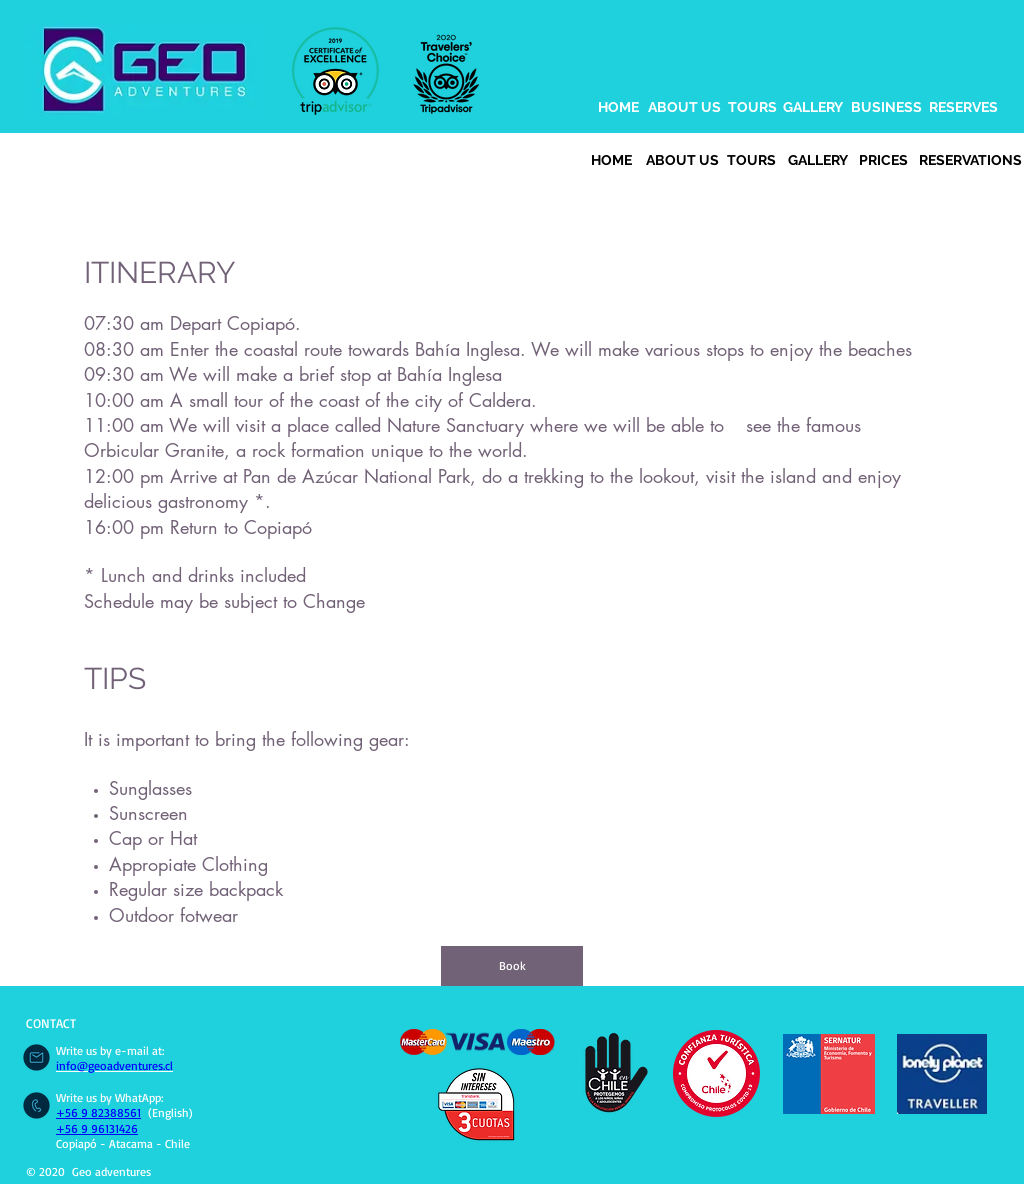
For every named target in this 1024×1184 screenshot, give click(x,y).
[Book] (512, 966)
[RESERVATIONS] (970, 161)
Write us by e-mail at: (110, 1050)
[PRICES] (883, 161)
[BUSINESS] (886, 108)
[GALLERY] (813, 108)
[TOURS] (752, 108)
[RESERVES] (963, 108)
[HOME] (618, 108)
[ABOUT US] (684, 108)
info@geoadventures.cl (114, 1065)
